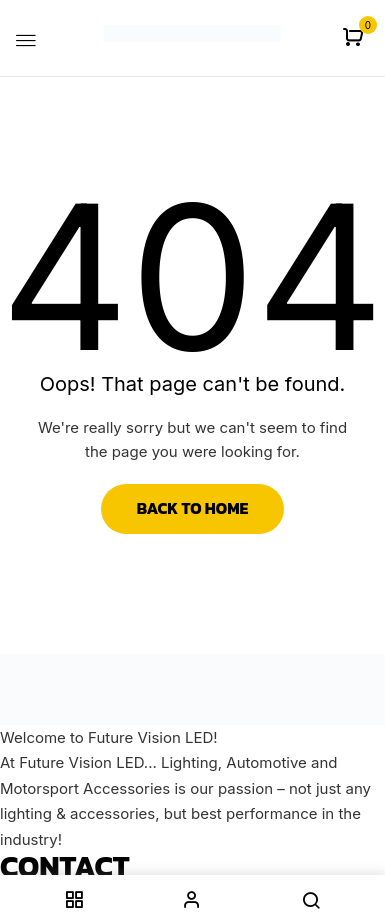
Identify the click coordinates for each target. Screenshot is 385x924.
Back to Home (193, 508)
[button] (355, 38)
